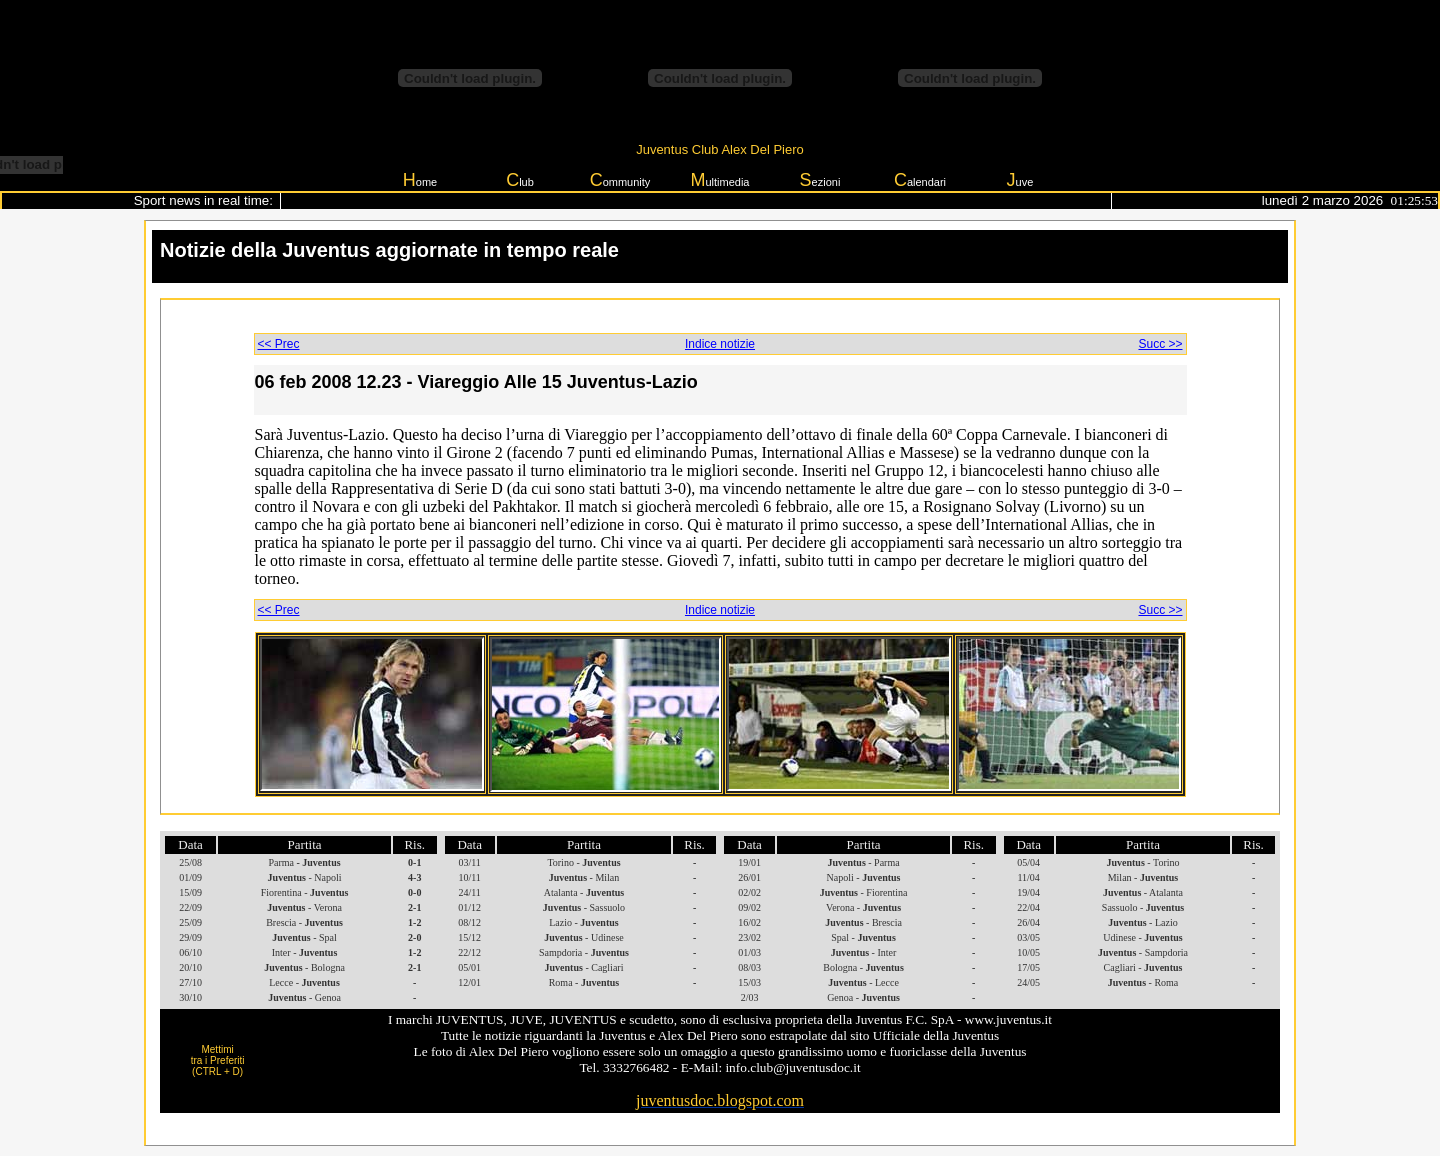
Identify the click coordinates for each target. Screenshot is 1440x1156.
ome (420, 180)
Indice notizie (720, 344)
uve (1020, 180)
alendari (920, 180)
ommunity (620, 180)
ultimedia (719, 180)
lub (520, 180)
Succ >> (1160, 344)
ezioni (820, 180)
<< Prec (279, 344)
